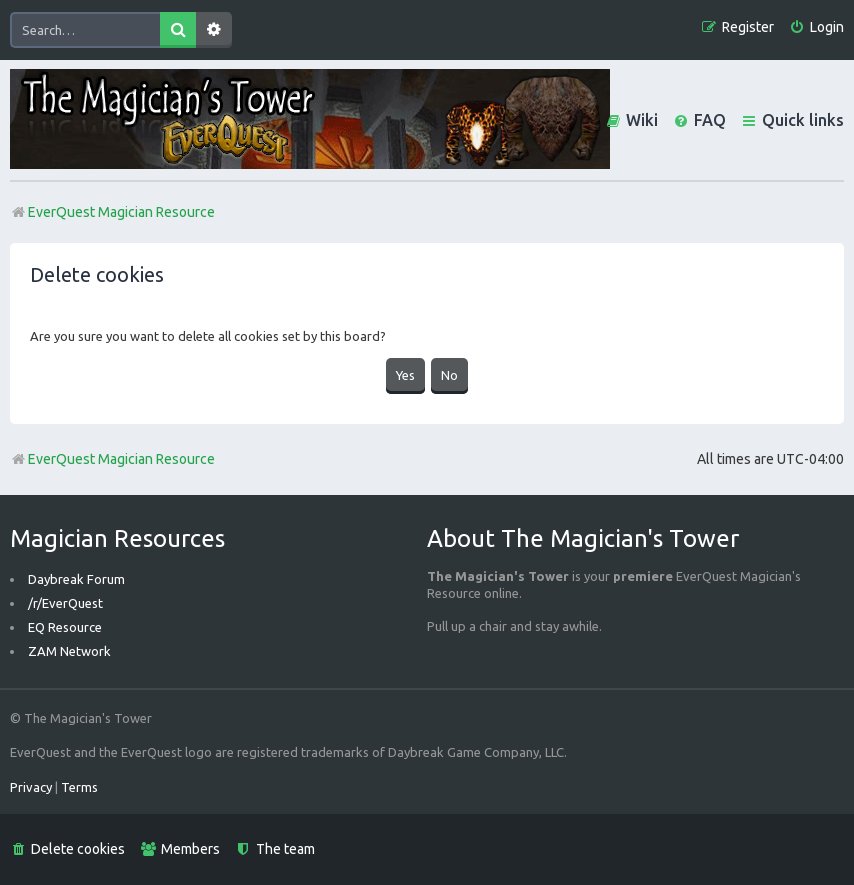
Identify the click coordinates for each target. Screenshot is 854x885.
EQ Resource (65, 627)
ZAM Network (69, 651)
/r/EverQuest (65, 603)
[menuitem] (816, 27)
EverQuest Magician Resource (112, 459)
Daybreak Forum (76, 579)
